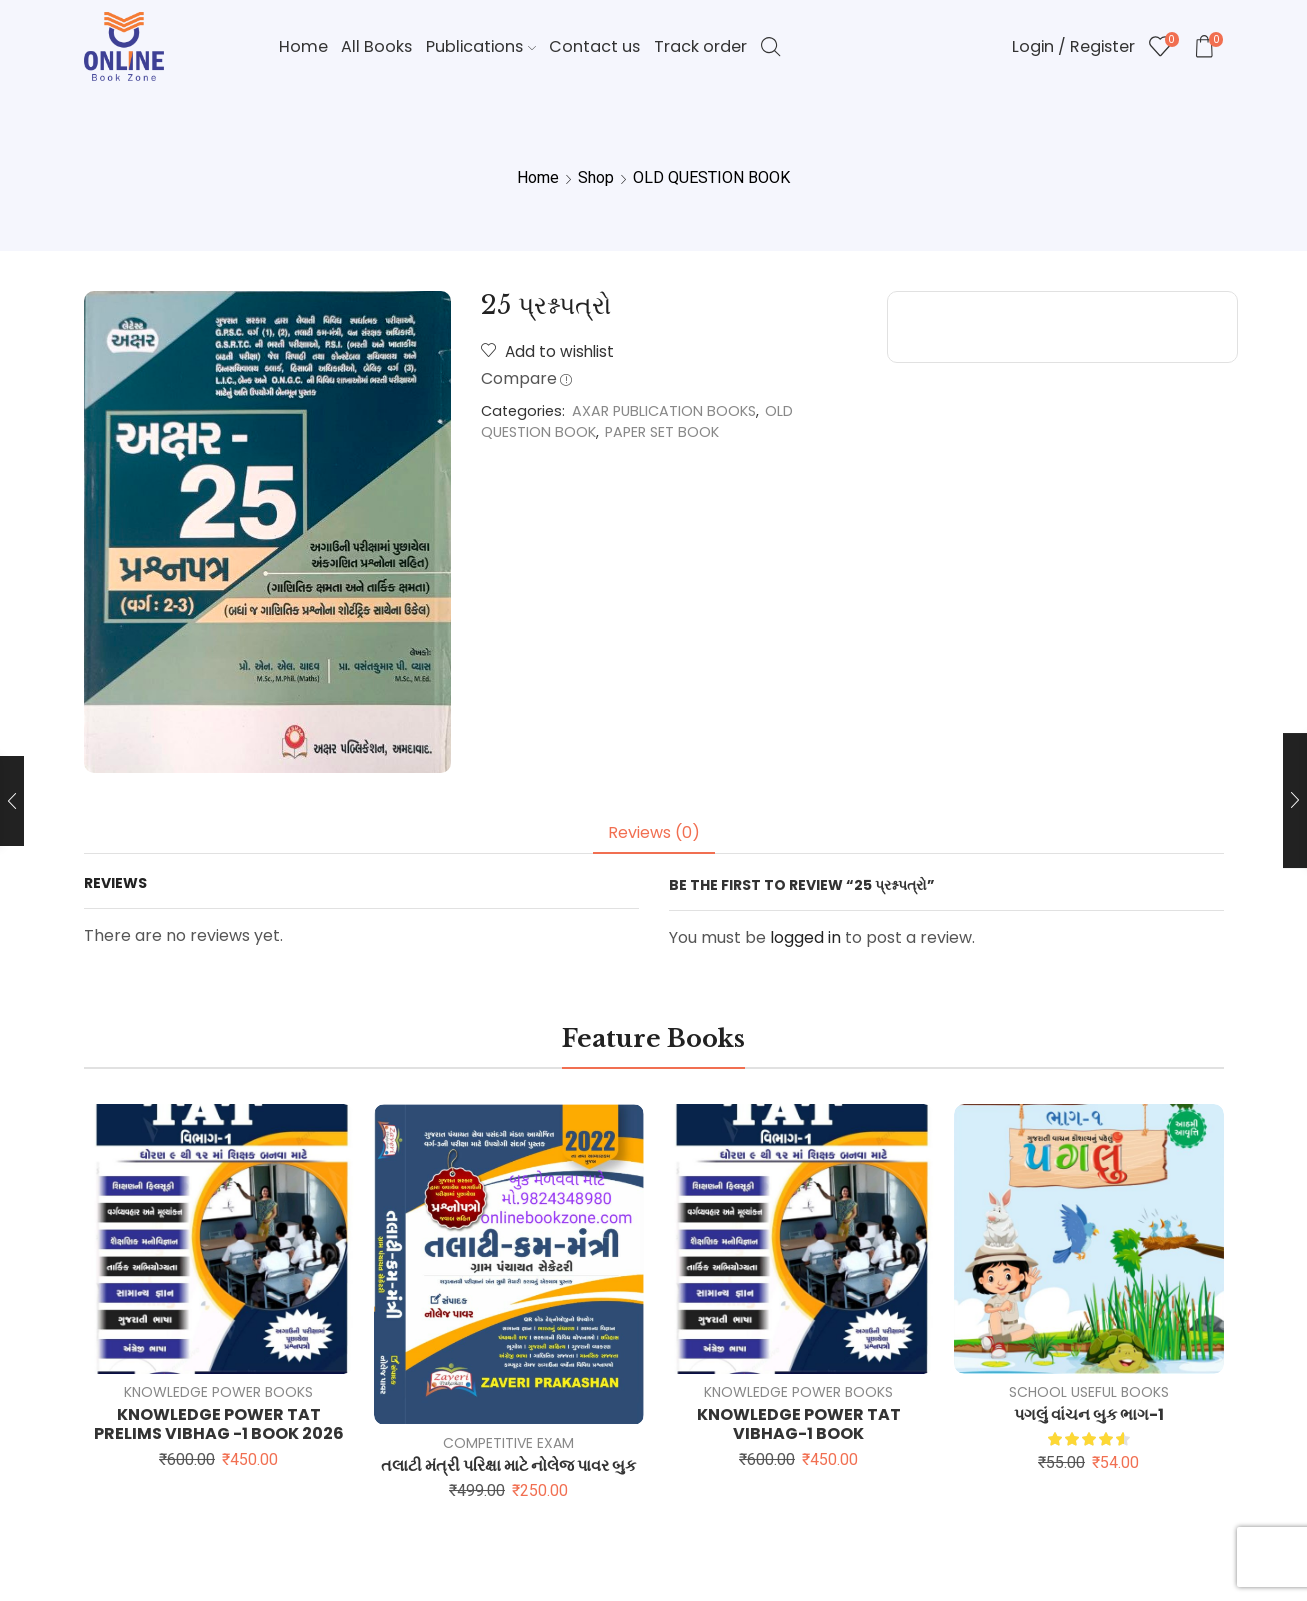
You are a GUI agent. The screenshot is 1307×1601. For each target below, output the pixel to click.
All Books (376, 46)
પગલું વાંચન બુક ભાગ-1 (1089, 1414)
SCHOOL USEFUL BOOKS (1089, 1392)
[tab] (654, 833)
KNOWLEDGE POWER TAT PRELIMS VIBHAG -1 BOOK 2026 (219, 1424)
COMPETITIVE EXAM (508, 1443)
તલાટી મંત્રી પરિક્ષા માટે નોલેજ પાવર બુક (508, 1465)
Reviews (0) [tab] (654, 832)
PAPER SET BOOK (662, 432)
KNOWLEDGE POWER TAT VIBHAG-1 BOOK (799, 1424)
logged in (805, 937)
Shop (596, 177)
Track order (700, 46)
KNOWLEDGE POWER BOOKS (218, 1392)
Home (303, 46)
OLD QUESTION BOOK (711, 177)
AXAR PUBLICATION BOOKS (664, 411)
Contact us (594, 46)
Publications (481, 46)
